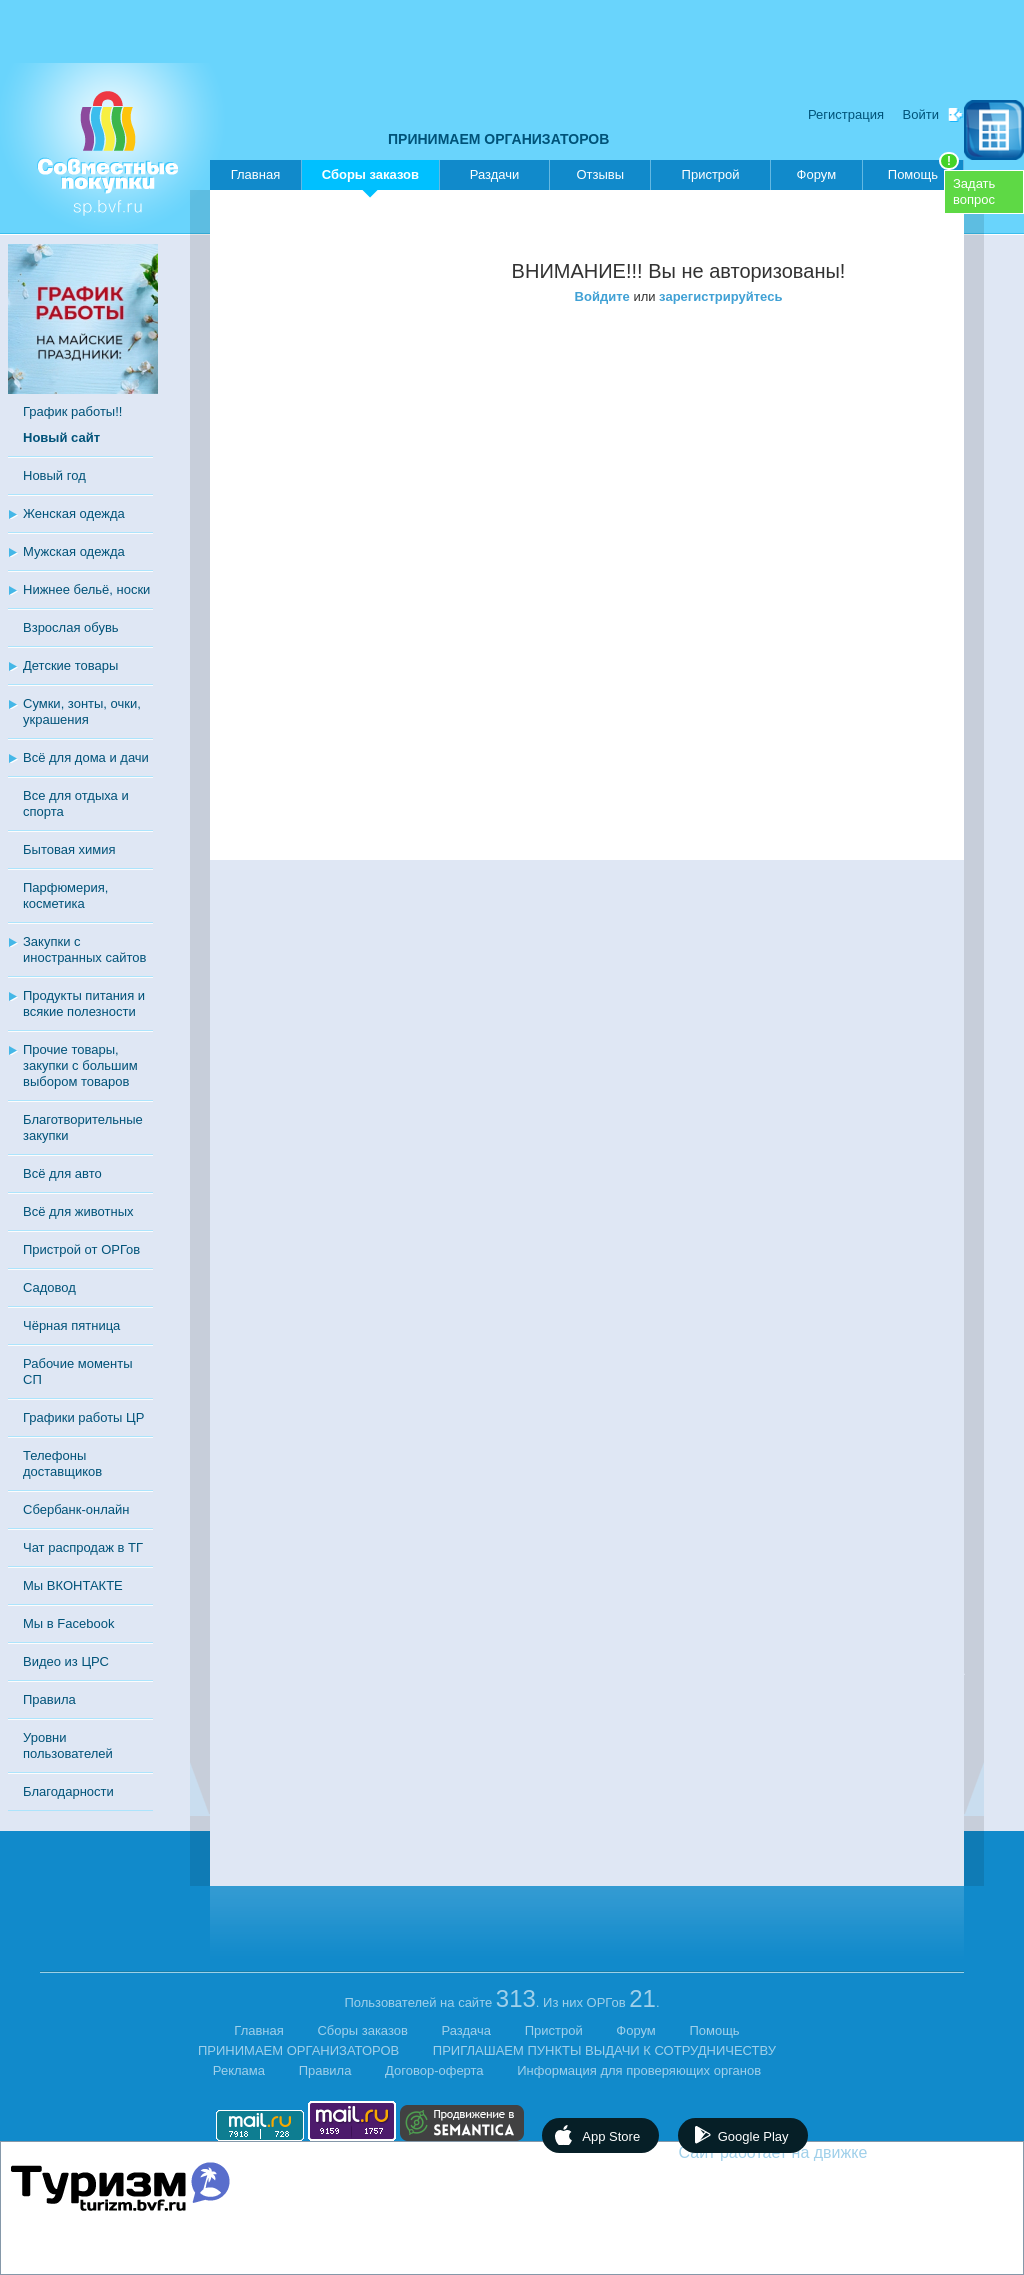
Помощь (923, 171)
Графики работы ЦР (83, 1417)
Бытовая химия (69, 849)
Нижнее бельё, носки (86, 589)
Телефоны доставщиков (62, 1463)
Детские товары (70, 665)
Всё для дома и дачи (86, 757)
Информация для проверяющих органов (639, 2070)
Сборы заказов (370, 178)
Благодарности (68, 1791)
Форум (817, 174)
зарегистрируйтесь (720, 296)
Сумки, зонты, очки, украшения (82, 711)
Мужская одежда (74, 551)
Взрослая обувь (71, 627)
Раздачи (495, 174)
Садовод (49, 1287)
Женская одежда (74, 513)
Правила (49, 1699)
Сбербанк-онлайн (76, 1509)
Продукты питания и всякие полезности (84, 1003)
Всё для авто (62, 1173)
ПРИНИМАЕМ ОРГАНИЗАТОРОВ (498, 139)
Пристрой (711, 174)
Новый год (54, 475)
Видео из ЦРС (66, 1661)
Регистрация (846, 114)
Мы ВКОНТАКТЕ (73, 1585)
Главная (255, 174)
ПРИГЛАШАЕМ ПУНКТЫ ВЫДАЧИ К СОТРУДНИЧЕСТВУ (604, 2050)
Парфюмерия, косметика (65, 895)
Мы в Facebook (68, 1623)
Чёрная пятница (71, 1325)
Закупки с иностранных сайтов (84, 949)
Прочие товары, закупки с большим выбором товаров (80, 1065)
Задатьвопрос (974, 191)
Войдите (602, 296)
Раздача (467, 2030)
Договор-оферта (434, 2070)
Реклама (239, 2070)
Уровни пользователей (68, 1745)
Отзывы (600, 174)
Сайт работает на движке (816, 2152)
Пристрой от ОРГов (81, 1249)
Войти (921, 114)
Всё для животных (78, 1211)
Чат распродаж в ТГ (83, 1547)
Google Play (753, 2136)
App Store (611, 2136)
